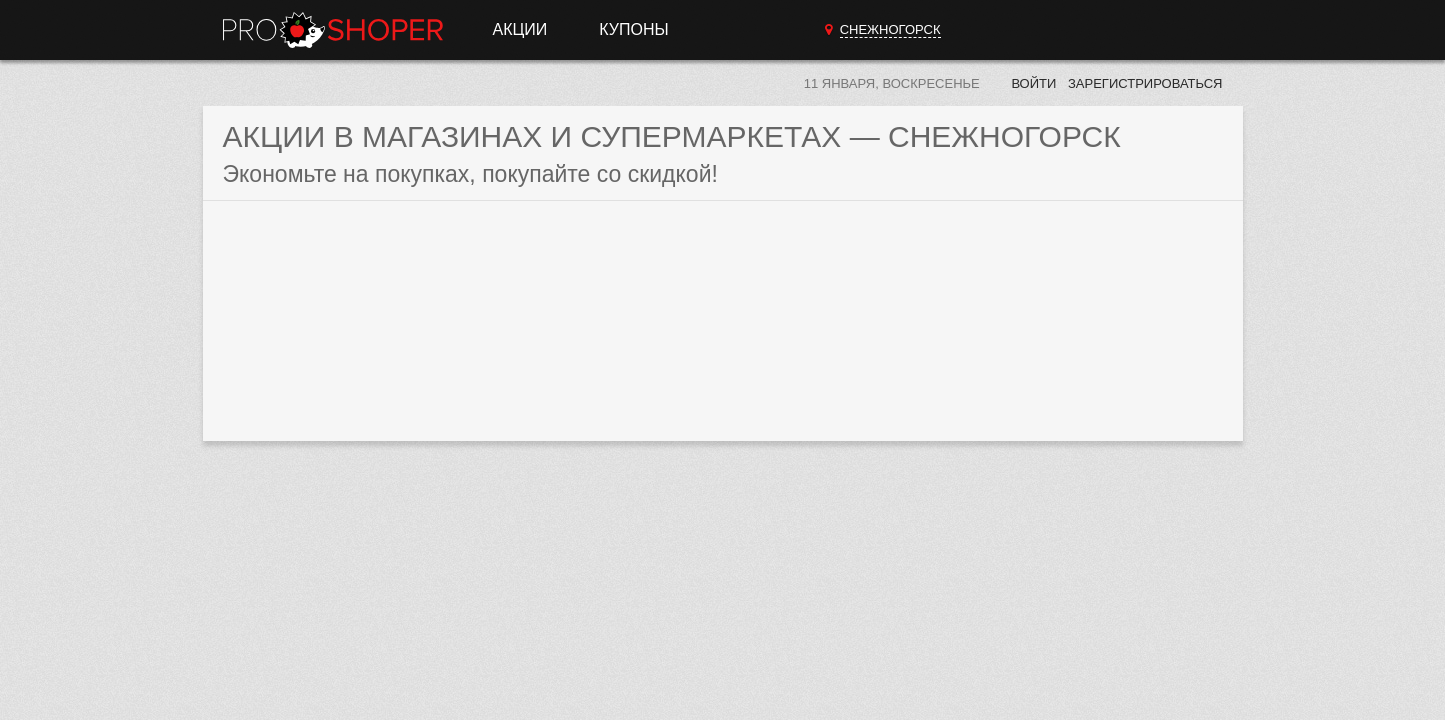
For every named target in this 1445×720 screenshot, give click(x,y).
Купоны (633, 29)
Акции (520, 29)
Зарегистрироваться (1145, 83)
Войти (1033, 83)
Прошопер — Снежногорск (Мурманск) (333, 30)
